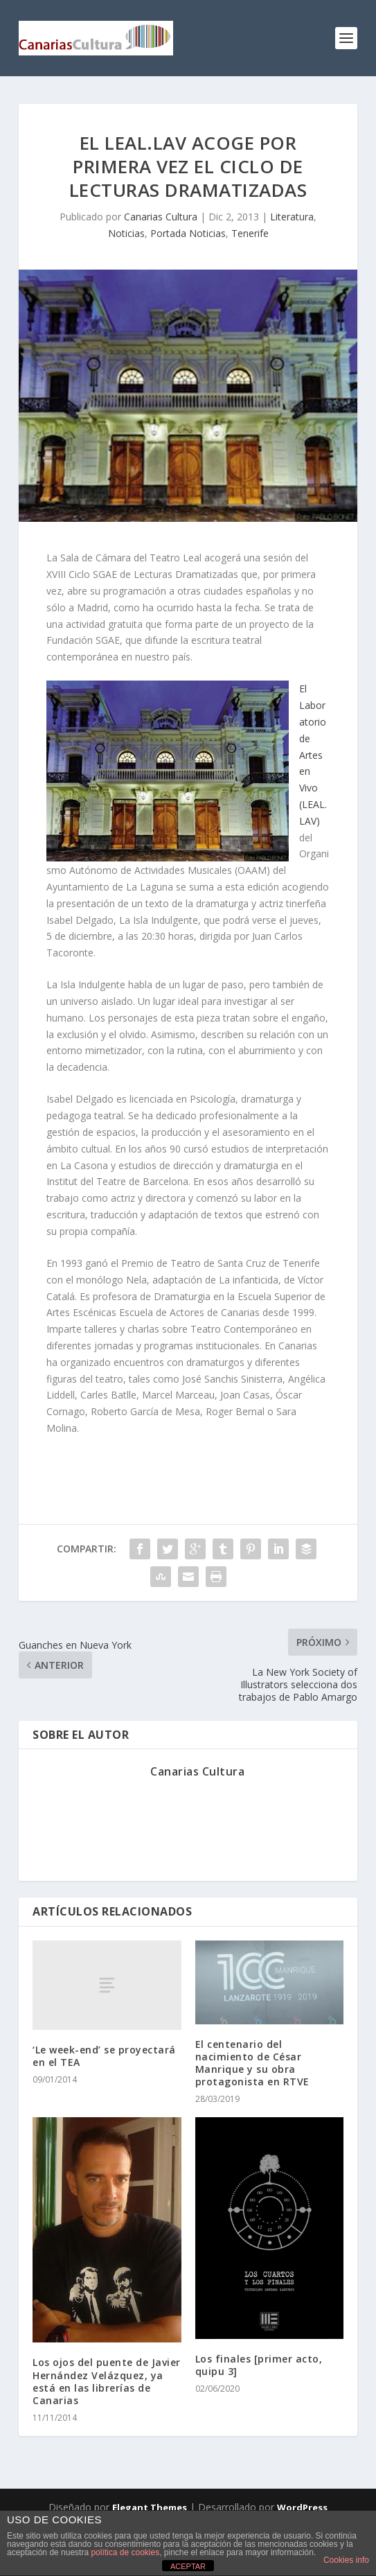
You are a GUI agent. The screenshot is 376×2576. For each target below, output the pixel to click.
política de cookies (125, 2552)
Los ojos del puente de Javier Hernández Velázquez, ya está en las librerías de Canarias (107, 2381)
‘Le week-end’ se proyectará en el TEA (104, 2056)
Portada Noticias (188, 233)
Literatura (292, 216)
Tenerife (250, 233)
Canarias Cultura (160, 216)
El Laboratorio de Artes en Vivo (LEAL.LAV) (313, 754)
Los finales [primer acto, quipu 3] (259, 2365)
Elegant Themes (149, 2507)
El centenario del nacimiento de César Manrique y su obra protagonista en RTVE (252, 2063)
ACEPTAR (188, 2566)
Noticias (126, 233)
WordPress (302, 2507)
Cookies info (346, 2560)
